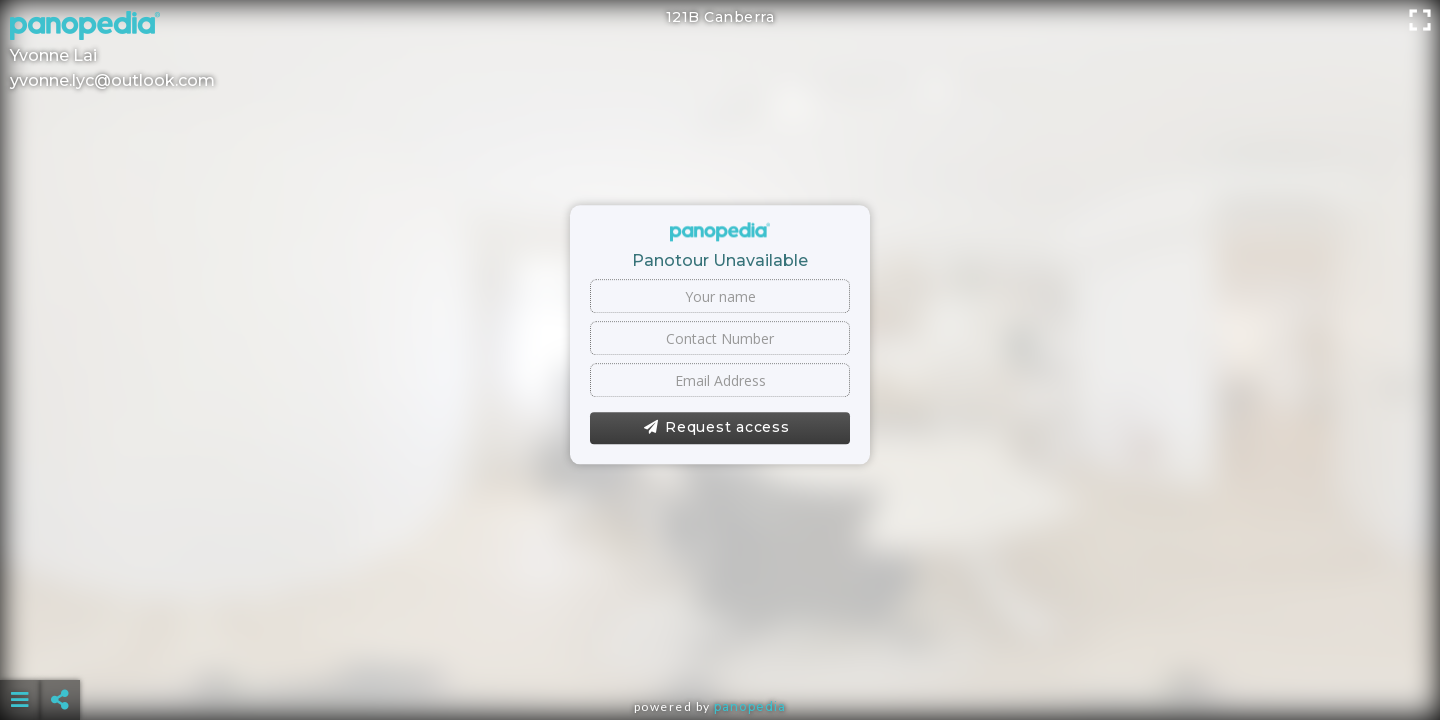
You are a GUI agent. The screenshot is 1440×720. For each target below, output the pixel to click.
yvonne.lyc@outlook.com (112, 80)
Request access (716, 428)
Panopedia (750, 706)
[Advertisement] (720, 650)
